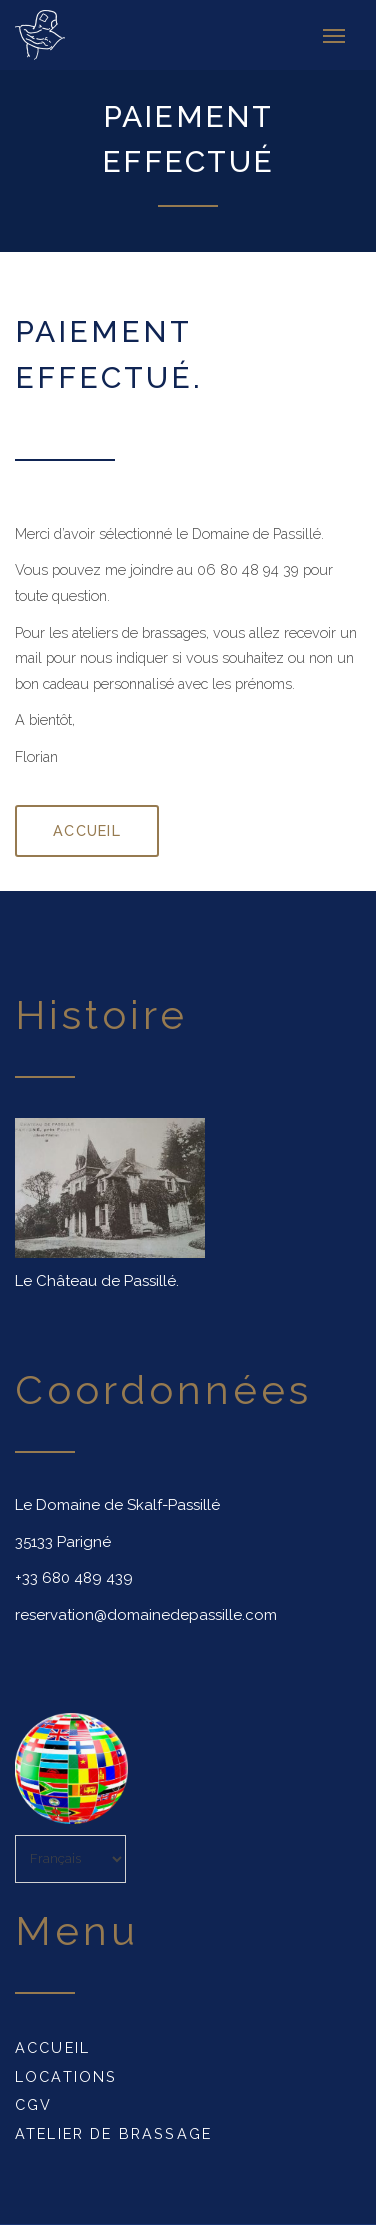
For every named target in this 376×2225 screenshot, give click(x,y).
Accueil (52, 2047)
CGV (33, 2104)
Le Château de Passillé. (97, 1281)
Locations (66, 2076)
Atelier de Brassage (113, 2133)
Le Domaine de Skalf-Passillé (117, 1505)
